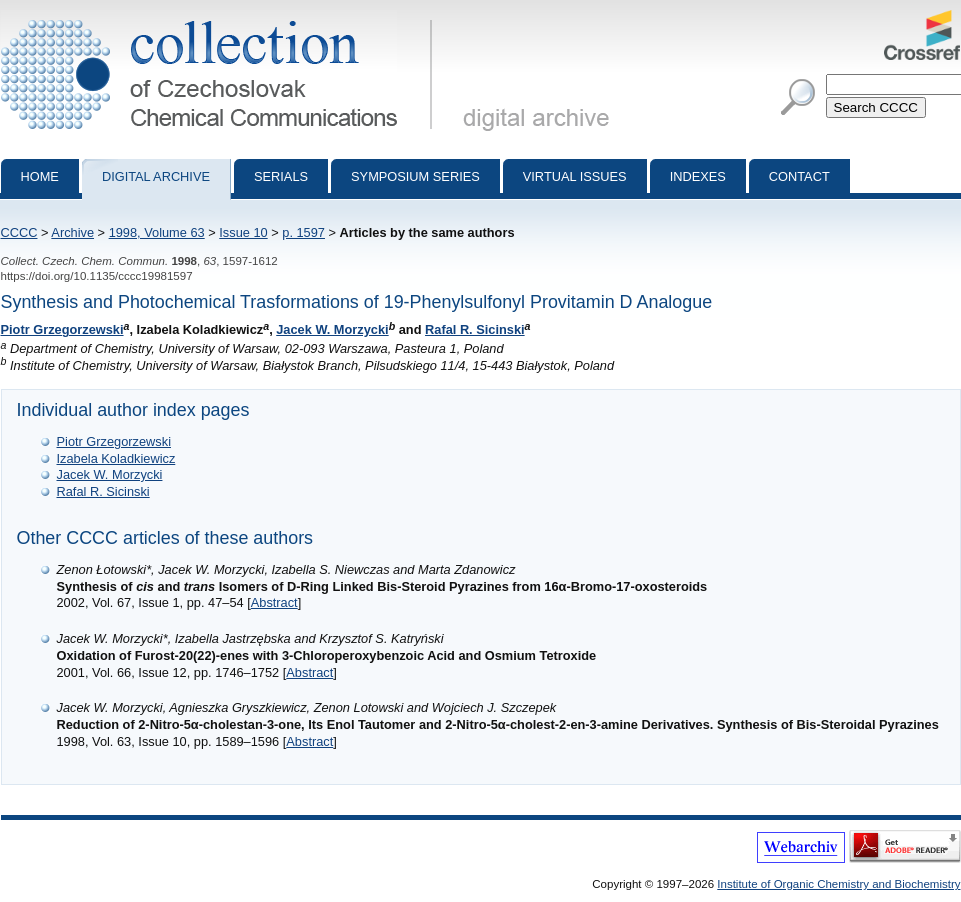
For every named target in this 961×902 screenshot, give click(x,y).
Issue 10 (243, 232)
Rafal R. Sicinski (475, 329)
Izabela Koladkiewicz (116, 458)
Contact (799, 176)
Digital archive (156, 176)
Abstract (274, 602)
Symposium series (415, 176)
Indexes (698, 176)
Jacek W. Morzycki (332, 329)
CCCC (19, 232)
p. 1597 (303, 232)
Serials (281, 176)
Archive (72, 232)
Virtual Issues (575, 176)
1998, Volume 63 (157, 232)
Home (40, 176)
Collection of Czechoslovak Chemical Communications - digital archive (220, 18)
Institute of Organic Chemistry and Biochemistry (838, 884)
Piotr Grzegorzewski (62, 329)
